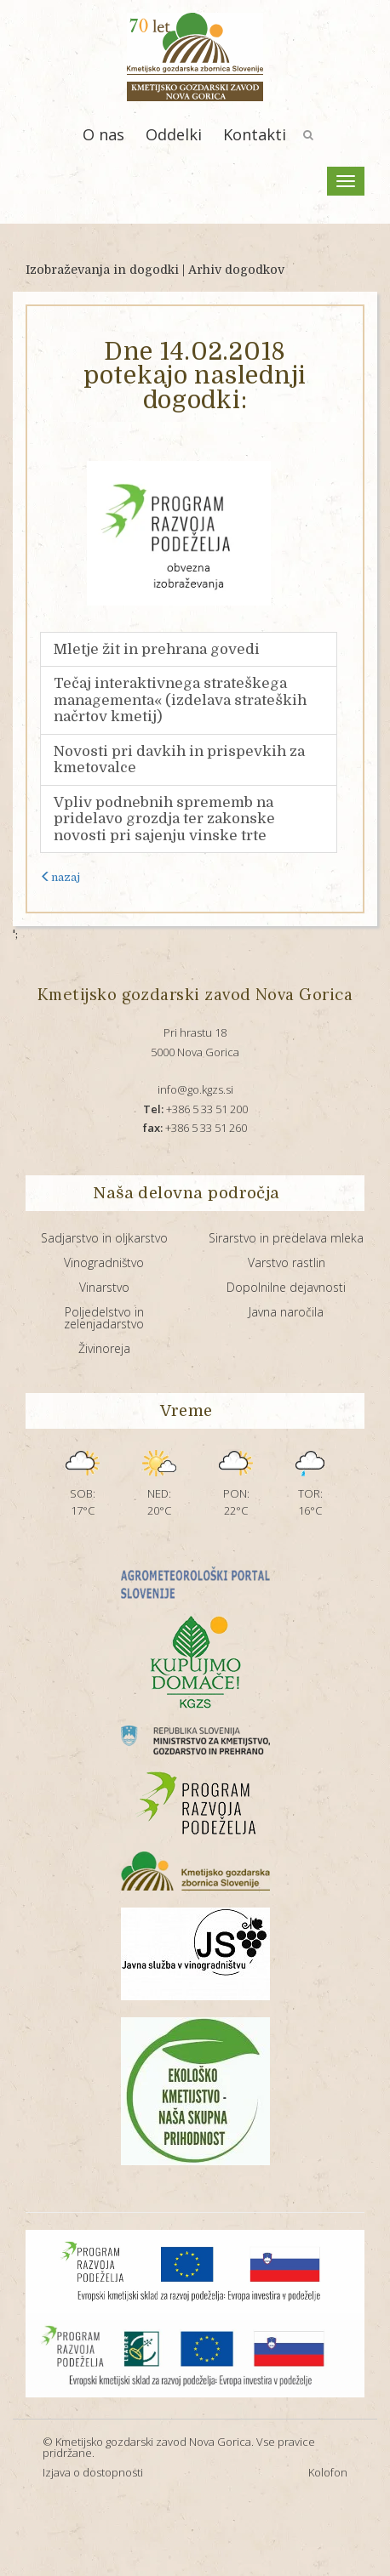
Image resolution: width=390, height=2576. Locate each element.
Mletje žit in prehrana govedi (157, 649)
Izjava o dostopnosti (93, 2472)
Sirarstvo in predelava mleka (286, 1238)
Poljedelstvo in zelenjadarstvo (104, 1318)
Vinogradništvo (104, 1262)
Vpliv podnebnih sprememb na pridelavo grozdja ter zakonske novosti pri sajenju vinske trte (164, 819)
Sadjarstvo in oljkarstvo (104, 1238)
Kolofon (327, 2472)
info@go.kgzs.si (195, 1089)
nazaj (60, 877)
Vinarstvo (104, 1287)
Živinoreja (104, 1348)
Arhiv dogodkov (236, 269)
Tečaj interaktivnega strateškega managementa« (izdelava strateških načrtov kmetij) (180, 700)
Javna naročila (286, 1312)
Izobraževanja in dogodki (102, 269)
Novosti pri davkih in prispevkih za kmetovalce (179, 759)
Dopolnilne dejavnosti (286, 1287)
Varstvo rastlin (286, 1262)
